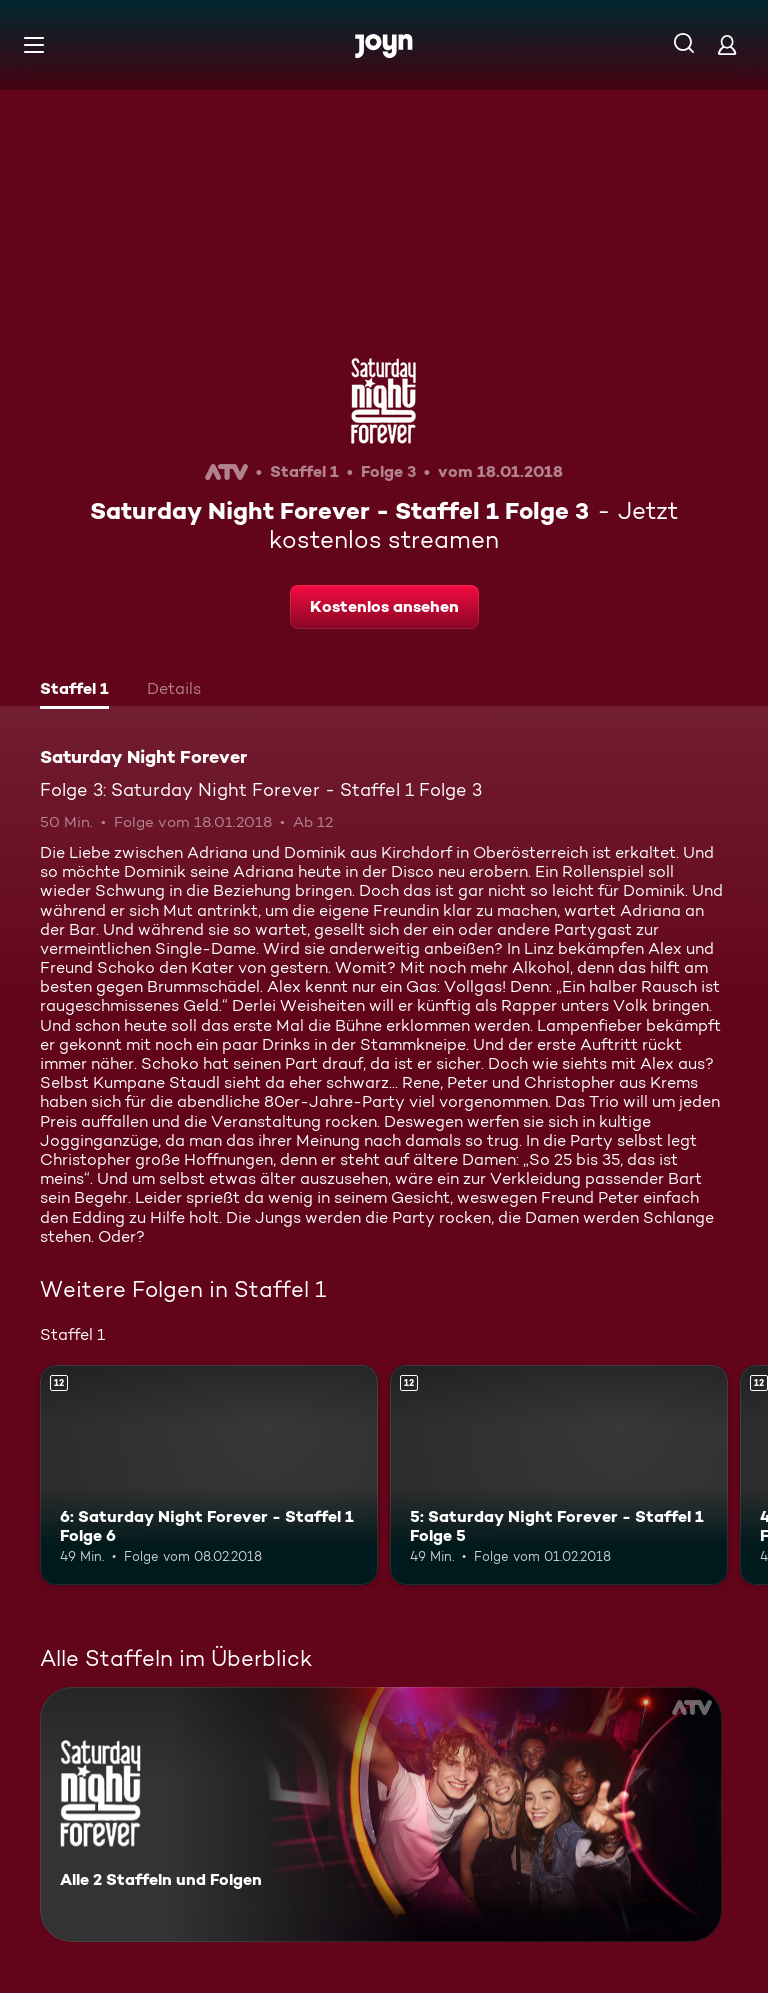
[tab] (74, 691)
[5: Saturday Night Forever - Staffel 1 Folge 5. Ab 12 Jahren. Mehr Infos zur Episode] (559, 1475)
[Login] (727, 44)
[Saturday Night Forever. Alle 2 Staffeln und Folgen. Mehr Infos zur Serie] (381, 1814)
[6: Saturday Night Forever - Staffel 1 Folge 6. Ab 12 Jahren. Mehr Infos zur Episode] (209, 1475)
